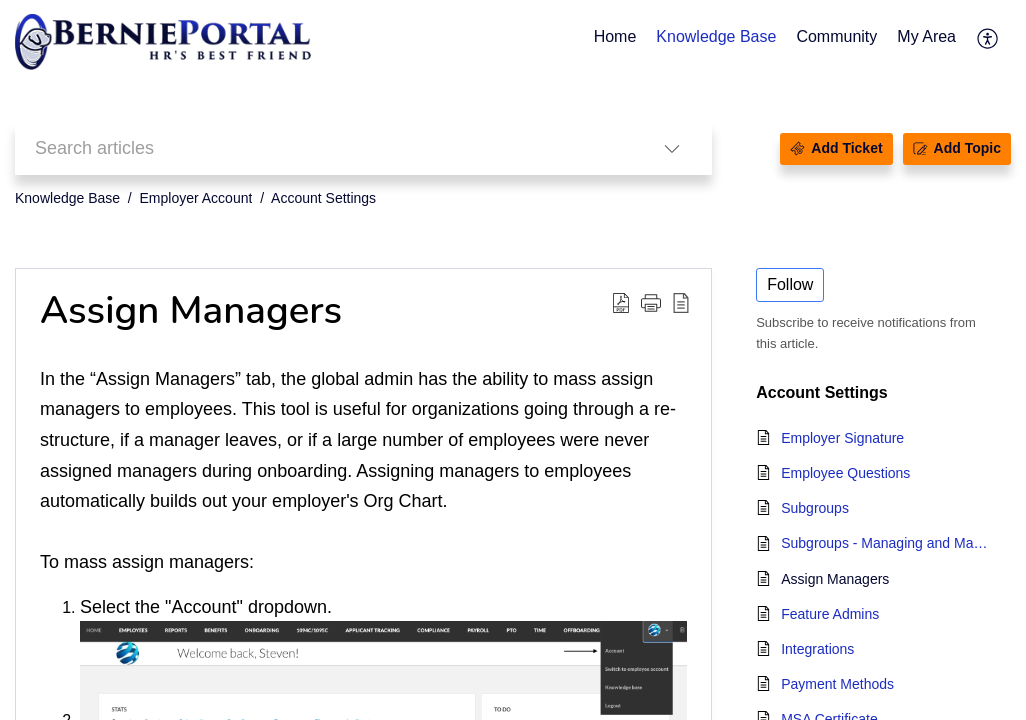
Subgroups (815, 508)
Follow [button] (790, 284)
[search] (323, 148)
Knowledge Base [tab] (716, 36)
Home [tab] (615, 36)
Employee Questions (845, 473)
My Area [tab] (926, 36)
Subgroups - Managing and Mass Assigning (886, 543)
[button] (988, 38)
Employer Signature (842, 438)
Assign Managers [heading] (191, 311)
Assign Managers (835, 579)
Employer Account (196, 198)
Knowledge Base (67, 198)
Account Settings (323, 198)
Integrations (817, 649)
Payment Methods (837, 684)
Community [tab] (836, 36)
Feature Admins (830, 614)
